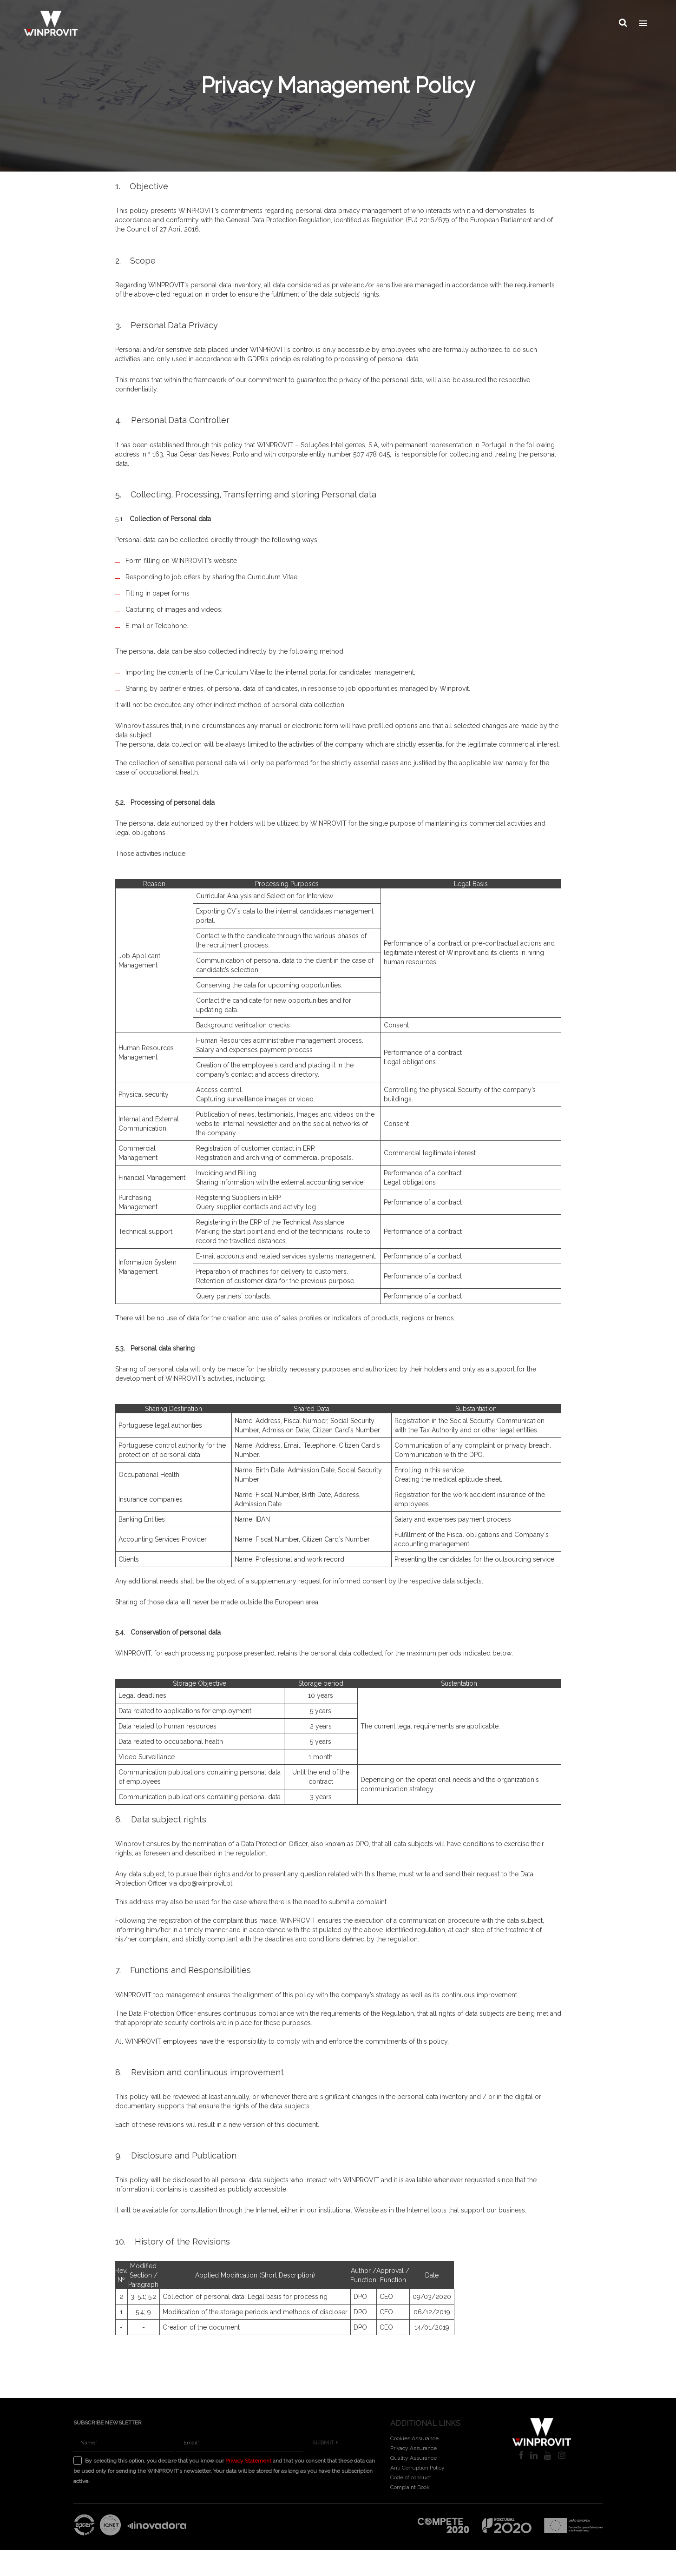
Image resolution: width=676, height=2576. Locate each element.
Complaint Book (410, 2487)
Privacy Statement (248, 2460)
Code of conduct (410, 2477)
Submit (325, 2442)
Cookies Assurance (414, 2438)
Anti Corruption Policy (417, 2467)
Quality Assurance (413, 2458)
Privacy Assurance (413, 2448)
